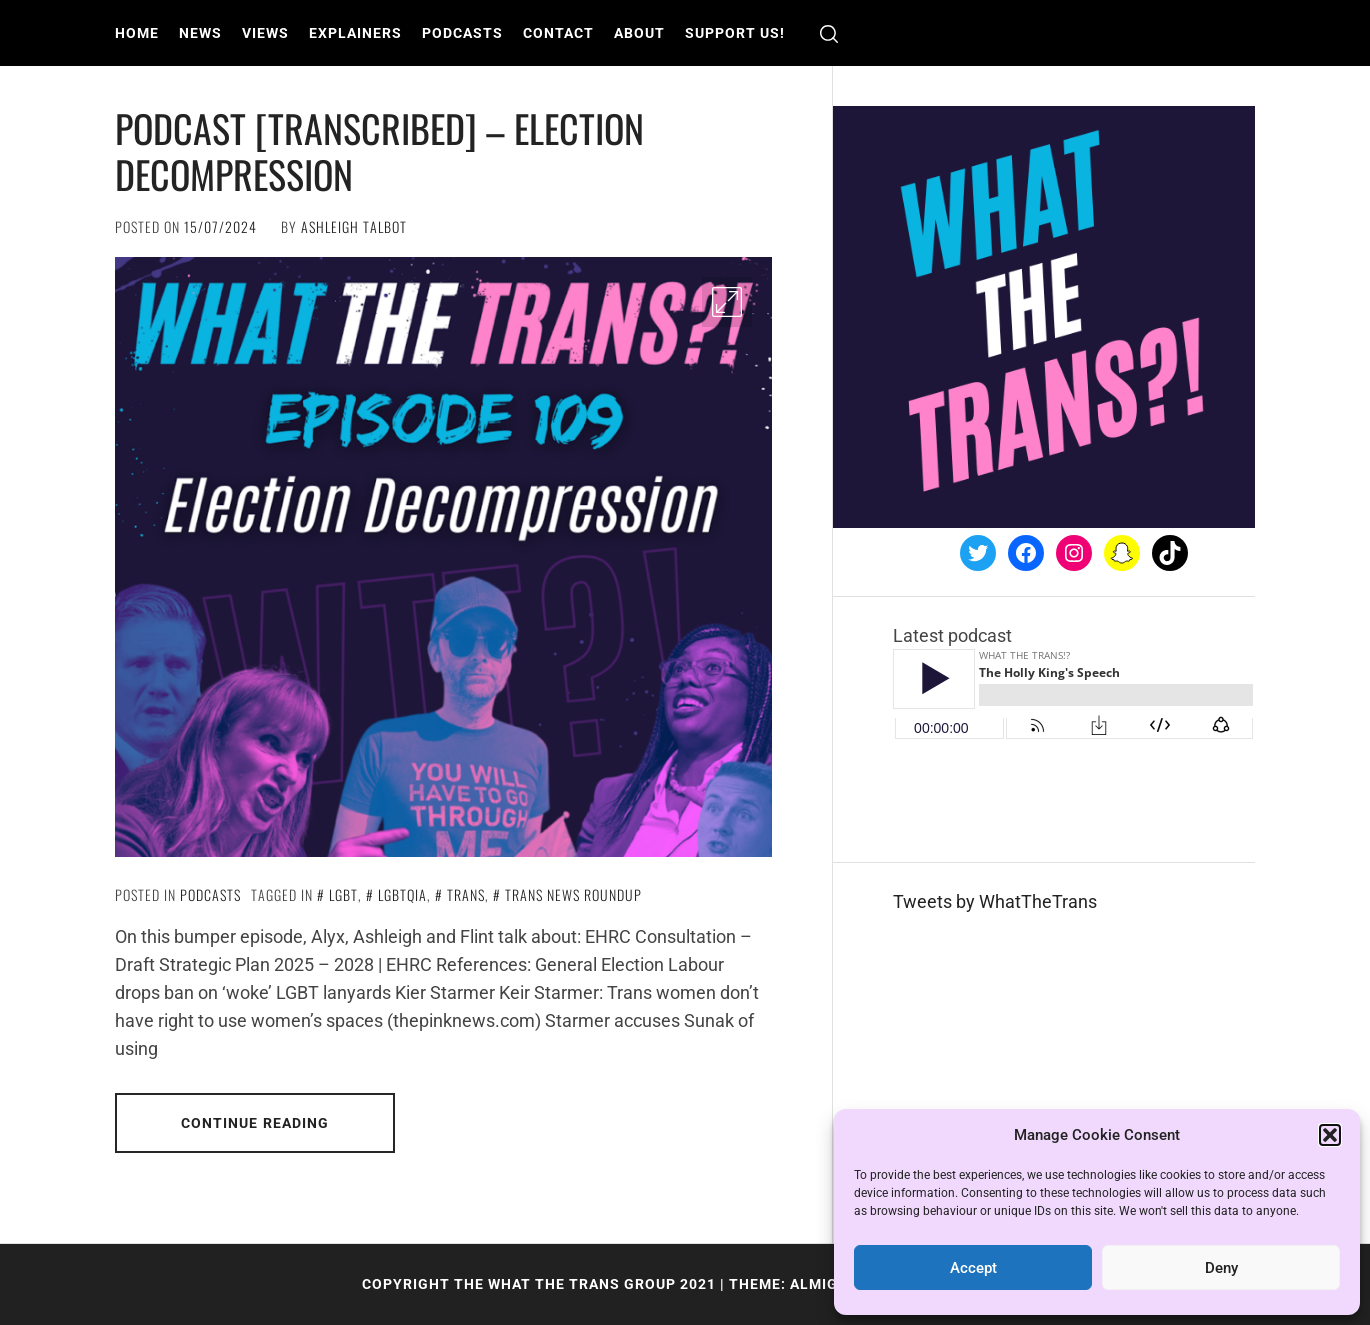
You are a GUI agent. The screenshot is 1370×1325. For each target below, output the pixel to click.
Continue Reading (255, 1123)
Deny (1221, 1268)
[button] (1330, 1135)
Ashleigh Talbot (354, 226)
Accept (973, 1268)
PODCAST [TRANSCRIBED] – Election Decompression (379, 151)
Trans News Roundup (573, 894)
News (200, 33)
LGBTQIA (402, 894)
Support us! (735, 33)
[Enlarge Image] (727, 302)
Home (137, 33)
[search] (829, 33)
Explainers (355, 33)
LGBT (343, 894)
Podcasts (462, 33)
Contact (558, 33)
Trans (466, 894)
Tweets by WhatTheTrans (995, 901)
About (639, 33)
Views (265, 33)
